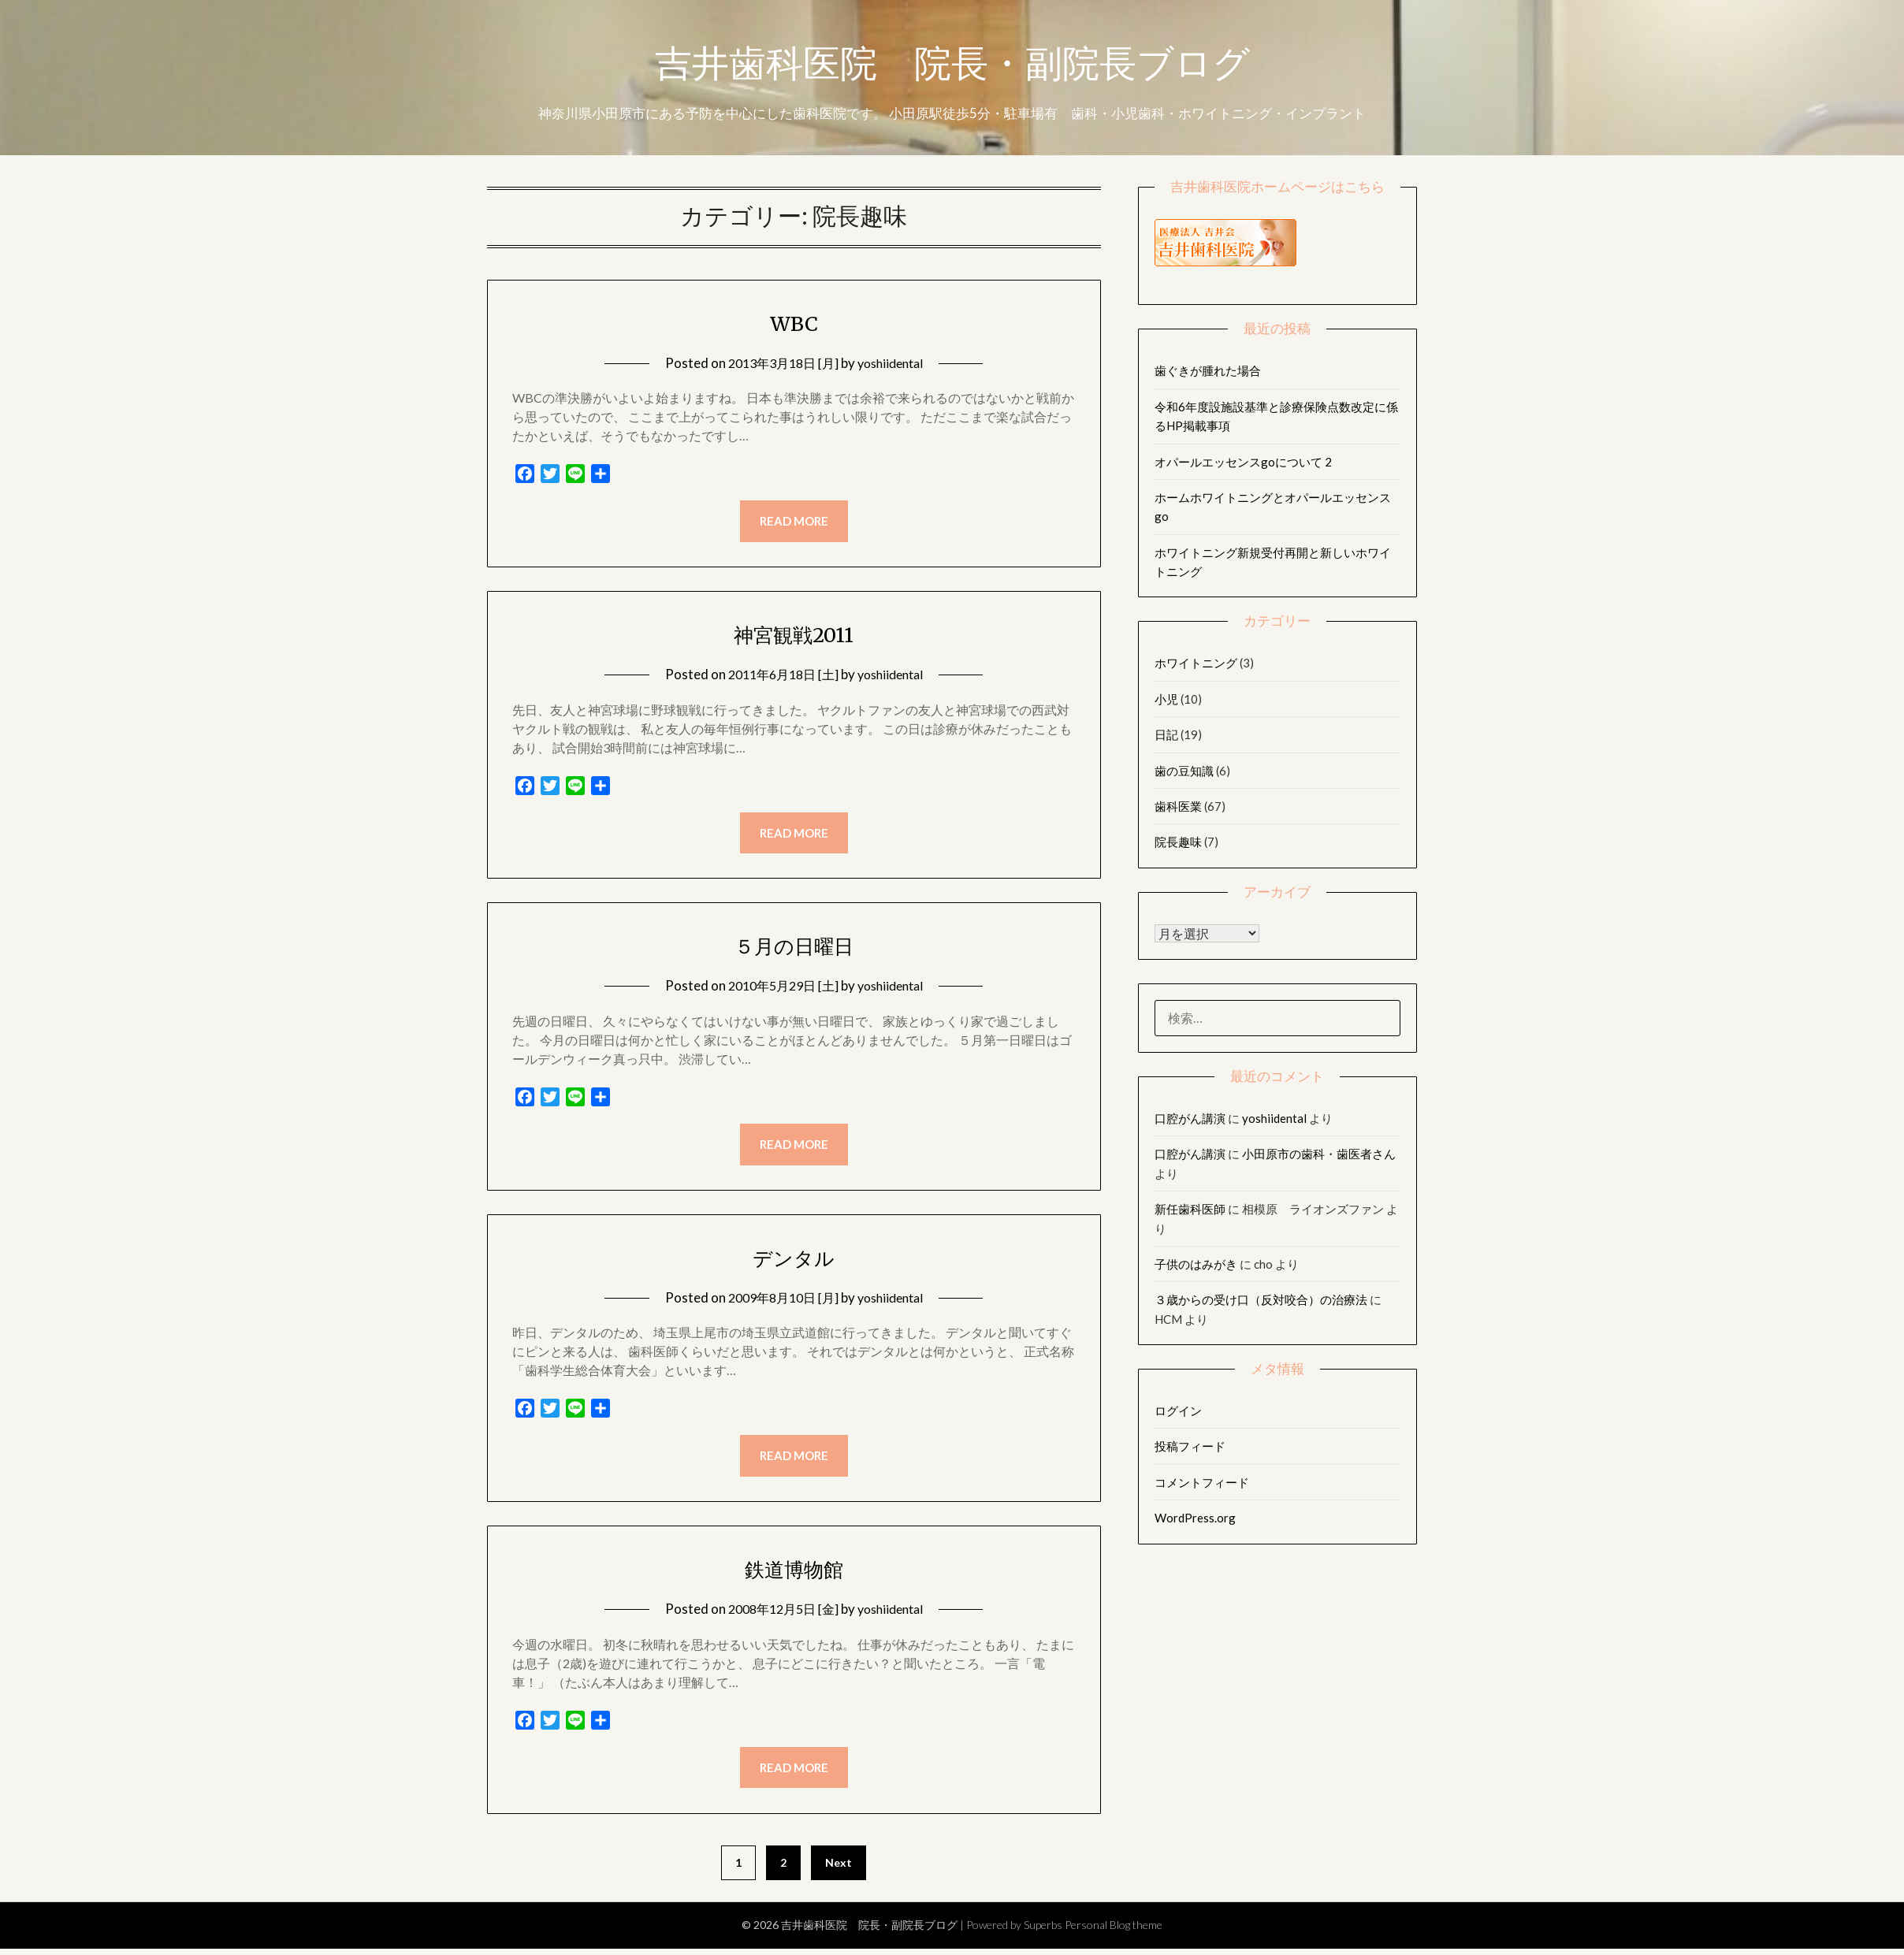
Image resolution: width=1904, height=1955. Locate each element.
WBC (793, 322)
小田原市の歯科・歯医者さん (1319, 1154)
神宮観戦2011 (794, 635)
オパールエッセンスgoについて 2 (1243, 462)
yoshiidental (894, 363)
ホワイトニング (1196, 663)
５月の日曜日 (794, 947)
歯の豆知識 (1184, 771)
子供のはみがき (1196, 1264)
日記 (1166, 734)
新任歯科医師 (1190, 1209)
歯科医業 (1178, 806)
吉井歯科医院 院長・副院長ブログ (952, 65)
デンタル (793, 1260)
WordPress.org (1195, 1518)
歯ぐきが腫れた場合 (1208, 370)
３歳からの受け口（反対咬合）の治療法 (1261, 1299)
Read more (794, 522)
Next (838, 1868)
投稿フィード (1190, 1446)
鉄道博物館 (793, 1573)
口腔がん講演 (1190, 1118)
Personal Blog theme (1113, 1931)
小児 (1166, 699)
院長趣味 (1178, 841)
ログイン (1178, 1410)
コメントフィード (1202, 1482)
